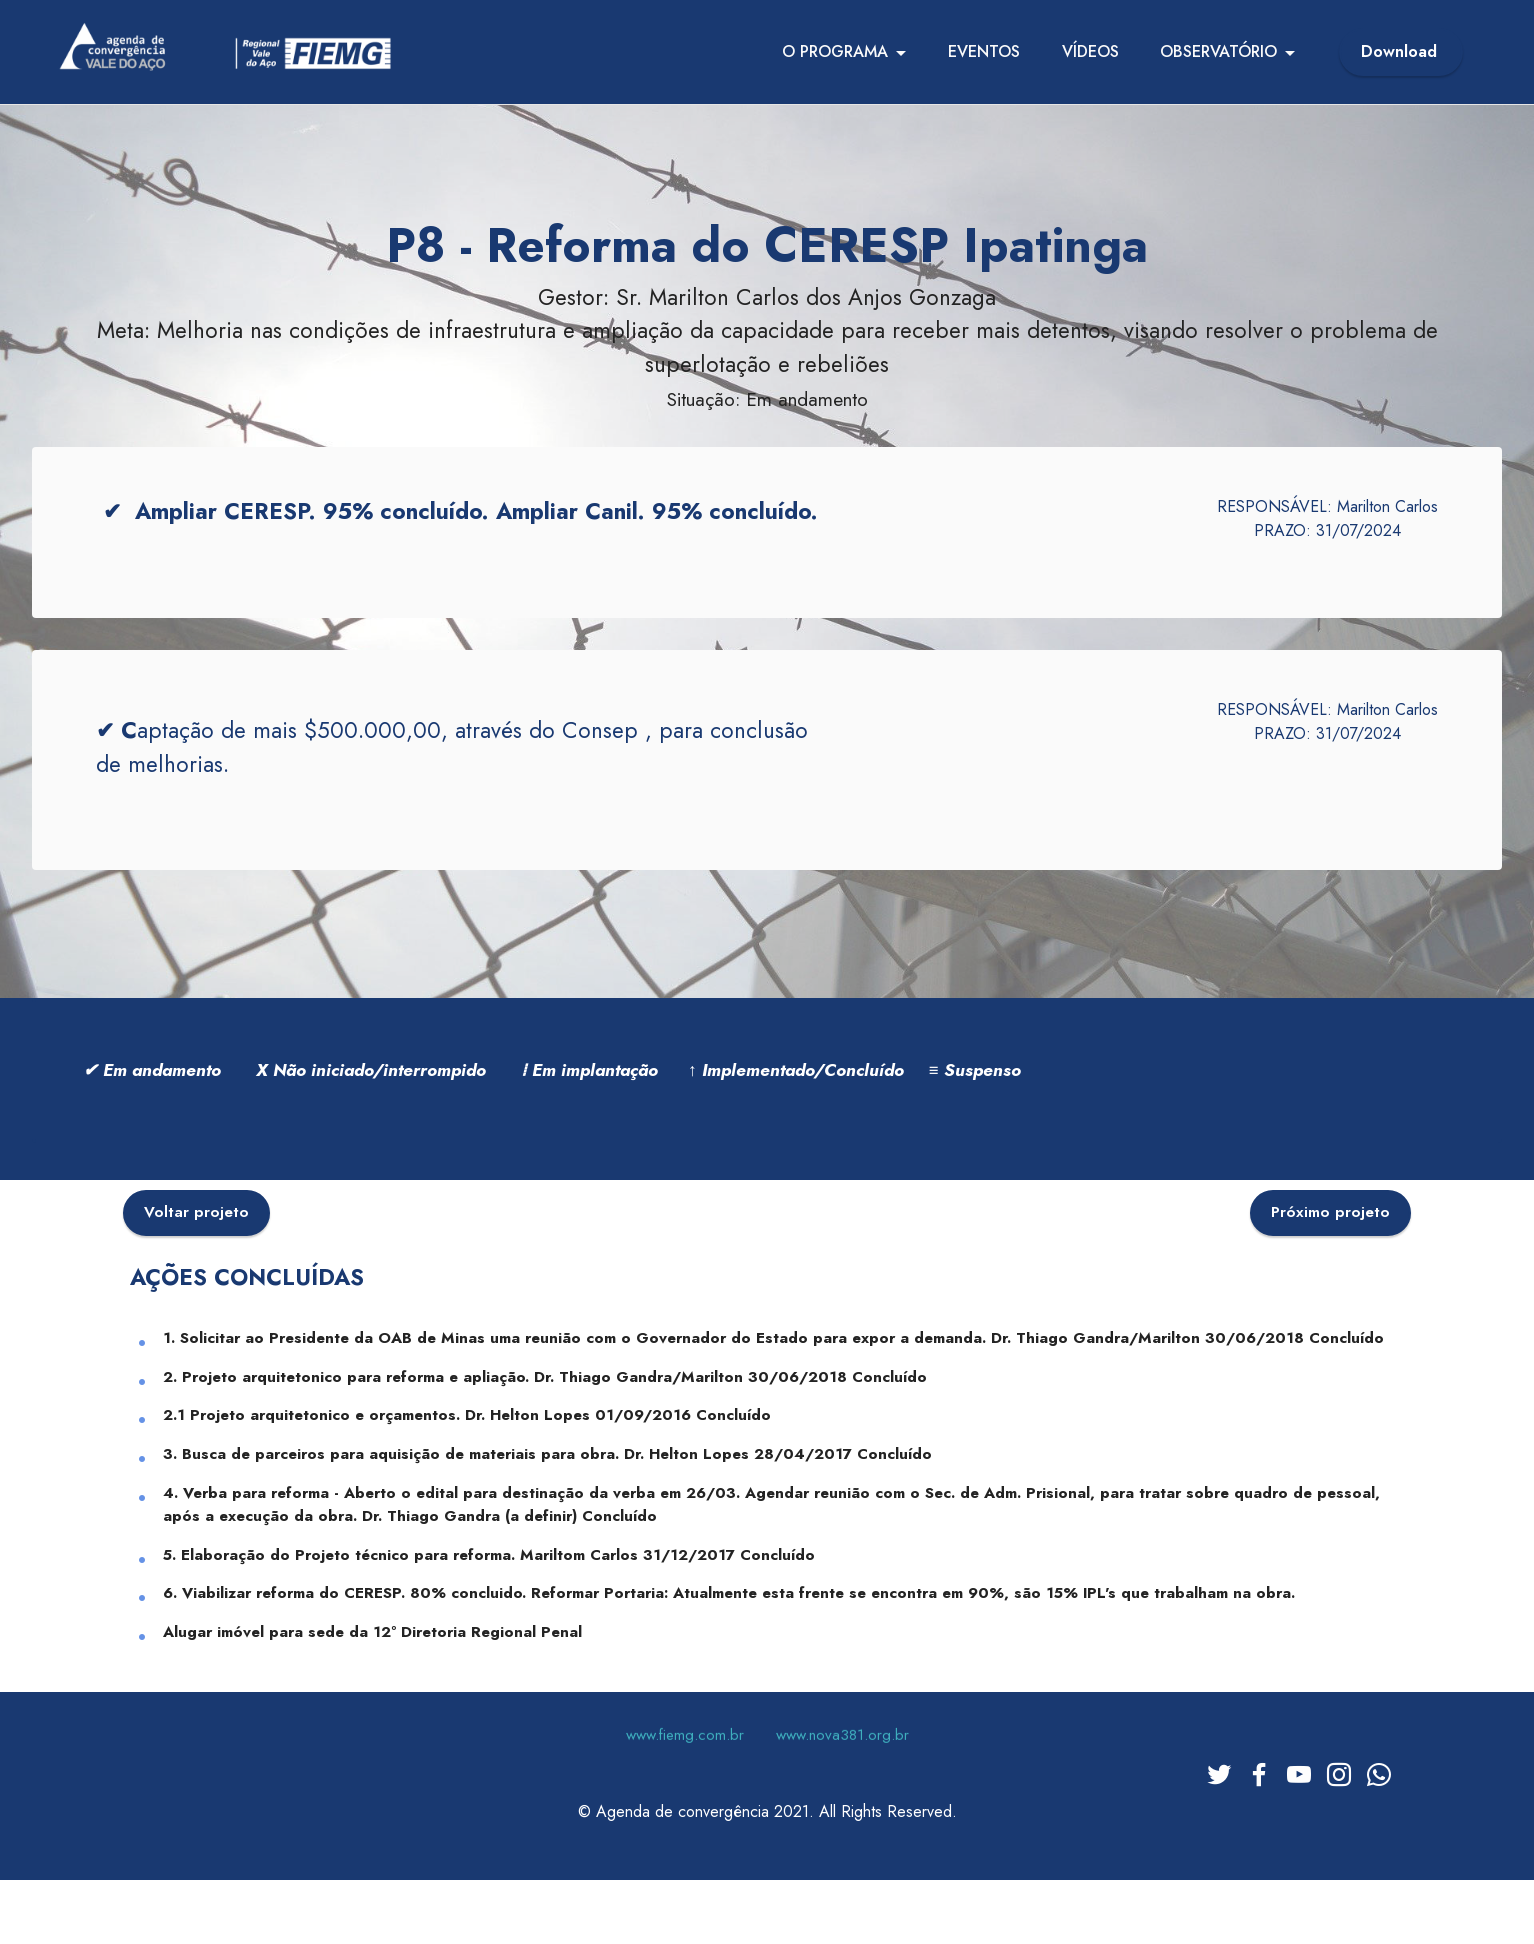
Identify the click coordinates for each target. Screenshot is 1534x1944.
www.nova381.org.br (842, 1759)
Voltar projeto (196, 1236)
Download (1401, 51)
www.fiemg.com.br (685, 1759)
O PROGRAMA (835, 51)
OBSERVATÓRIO (1218, 51)
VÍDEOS (1090, 51)
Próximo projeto (1330, 1236)
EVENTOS (984, 51)
